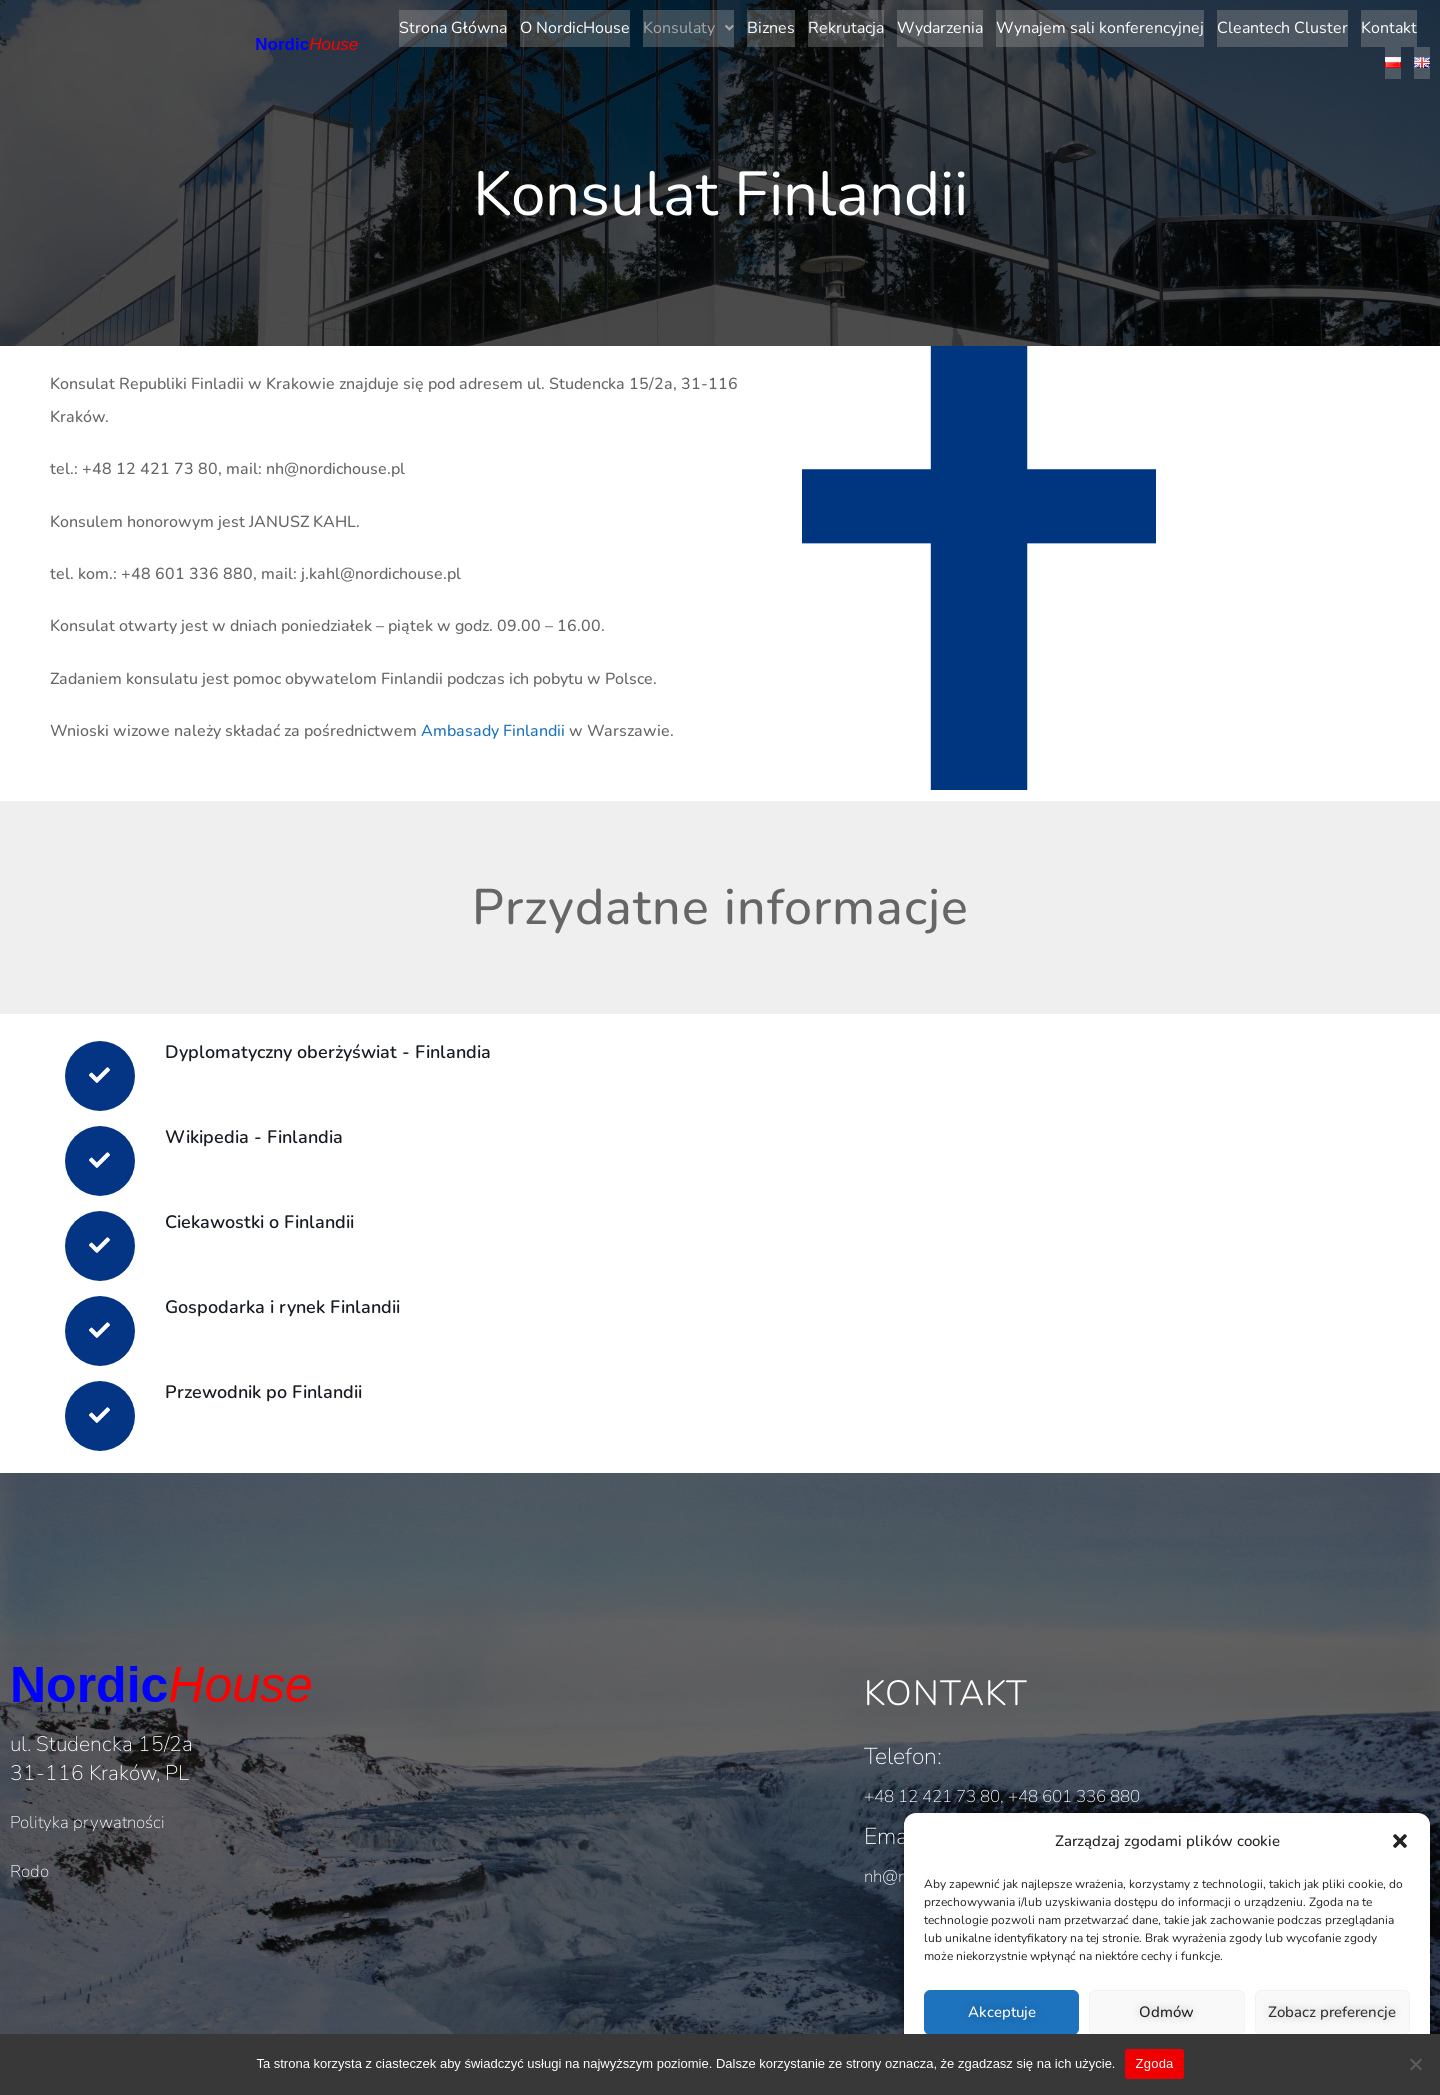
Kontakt (1344, 26)
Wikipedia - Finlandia (269, 1125)
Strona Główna (408, 26)
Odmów (1166, 2012)
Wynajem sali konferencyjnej (1055, 26)
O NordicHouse (530, 26)
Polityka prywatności (87, 1814)
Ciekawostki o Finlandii (274, 1210)
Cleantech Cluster (1237, 26)
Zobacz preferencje (1332, 2012)
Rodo (29, 1863)
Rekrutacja (801, 26)
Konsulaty (643, 26)
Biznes (726, 26)
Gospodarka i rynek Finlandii (297, 1295)
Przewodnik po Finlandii (278, 1380)
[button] (1400, 1841)
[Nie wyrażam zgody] (1415, 2064)
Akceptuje (1002, 2012)
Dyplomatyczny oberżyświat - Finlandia (343, 1040)
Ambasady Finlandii (493, 715)
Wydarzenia (895, 26)
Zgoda (1154, 2063)
